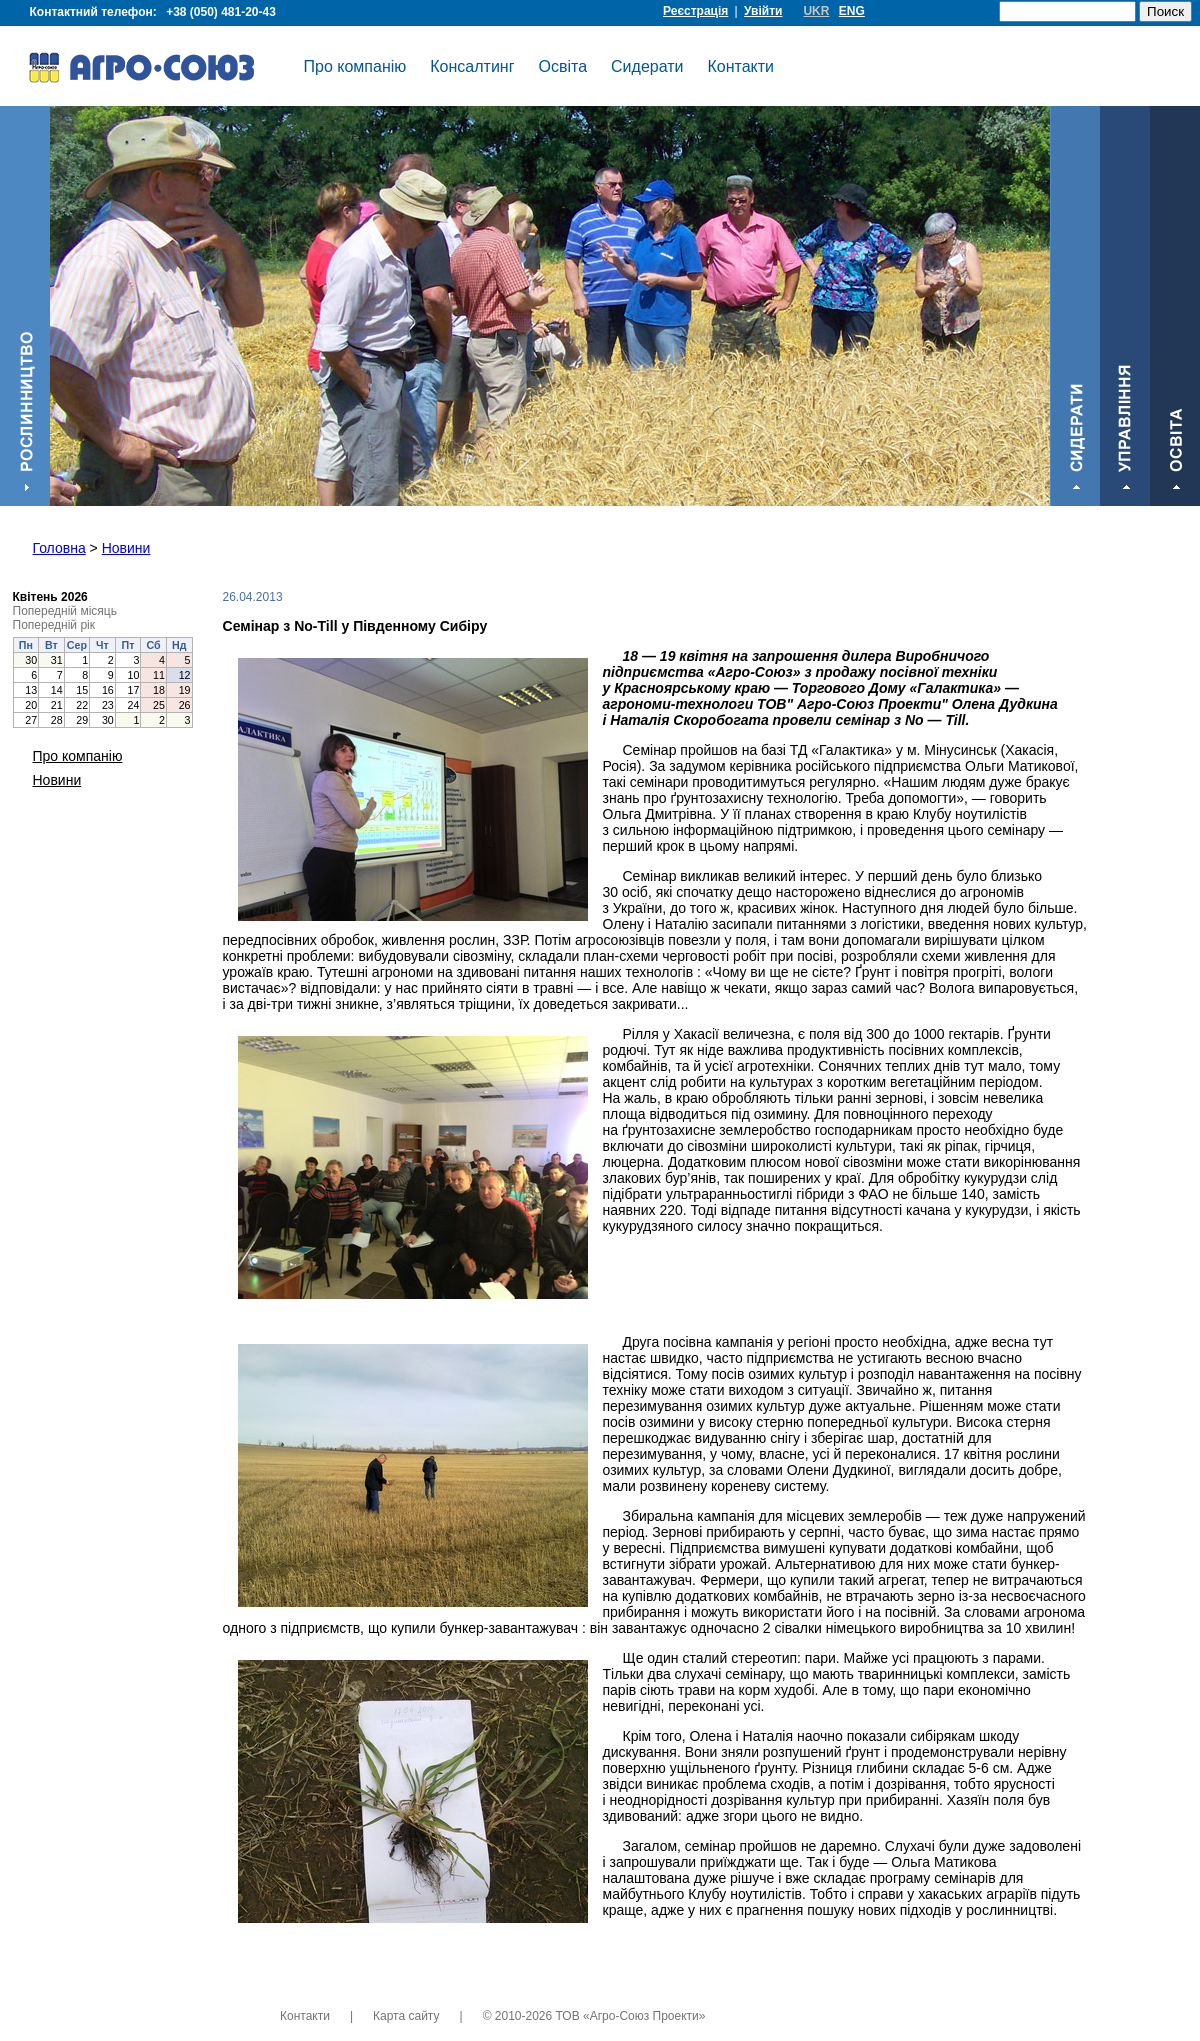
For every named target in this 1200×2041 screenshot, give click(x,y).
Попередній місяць (65, 611)
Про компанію (355, 66)
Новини (126, 548)
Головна (59, 548)
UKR (816, 11)
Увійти (763, 11)
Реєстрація (695, 11)
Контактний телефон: (156, 12)
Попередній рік (54, 625)
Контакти (741, 66)
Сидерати (647, 66)
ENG (852, 11)
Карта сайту (406, 2016)
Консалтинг (472, 66)
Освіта (563, 66)
